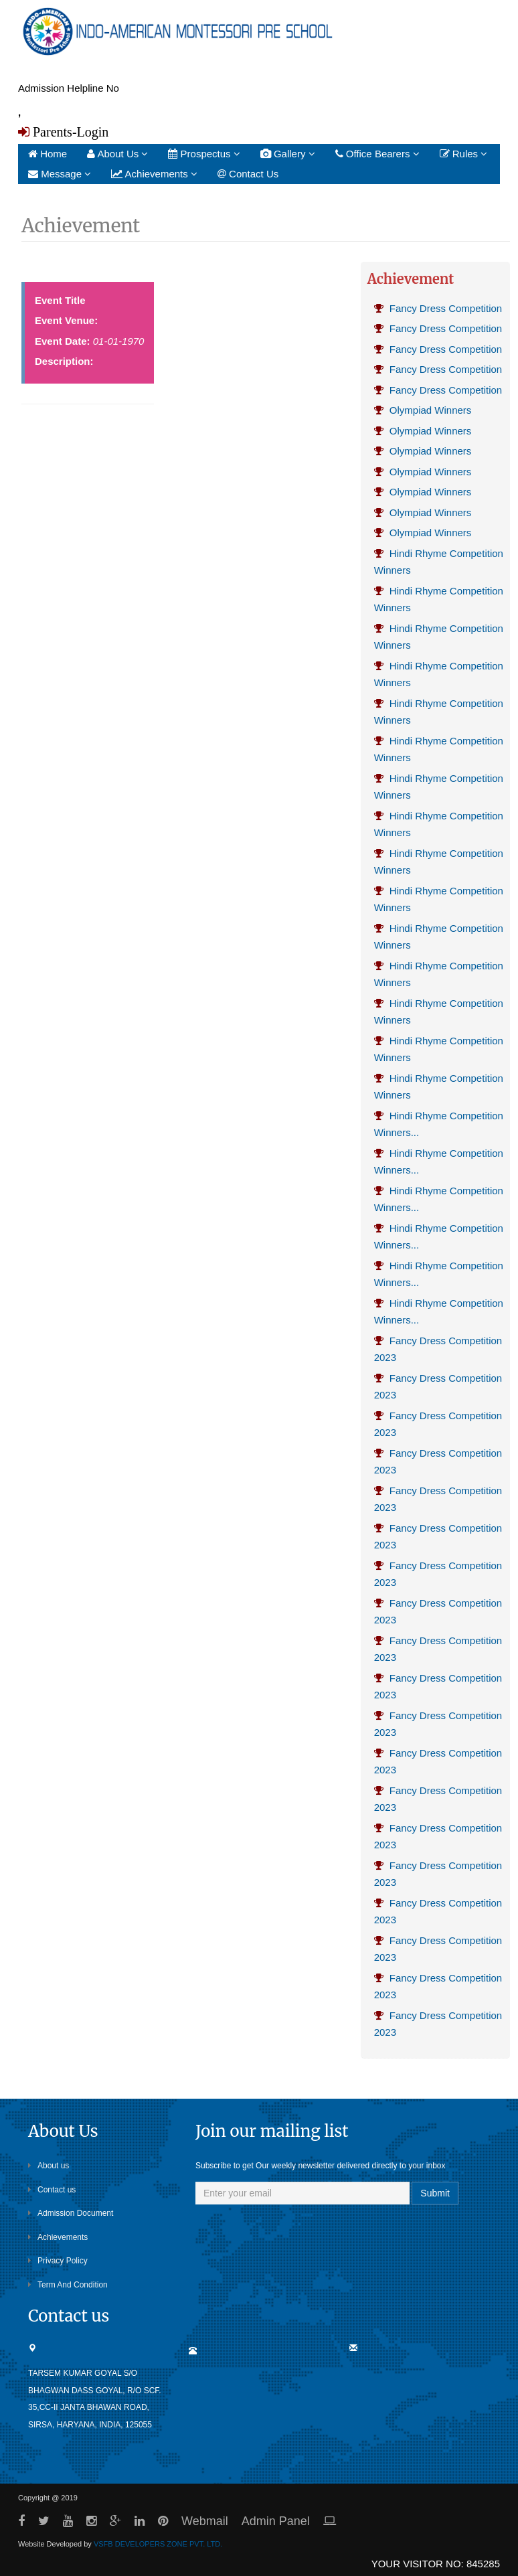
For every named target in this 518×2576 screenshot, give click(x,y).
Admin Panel (276, 2521)
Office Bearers (377, 153)
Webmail (204, 2521)
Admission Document (70, 2213)
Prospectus (204, 153)
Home (47, 153)
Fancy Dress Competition (438, 308)
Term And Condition (68, 2284)
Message (59, 173)
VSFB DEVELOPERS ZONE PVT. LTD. (158, 2544)
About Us (117, 153)
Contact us (52, 2189)
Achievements (154, 173)
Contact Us (248, 173)
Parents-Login (68, 132)
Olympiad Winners (423, 410)
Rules (464, 153)
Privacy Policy (58, 2260)
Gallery (287, 153)
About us (48, 2165)
